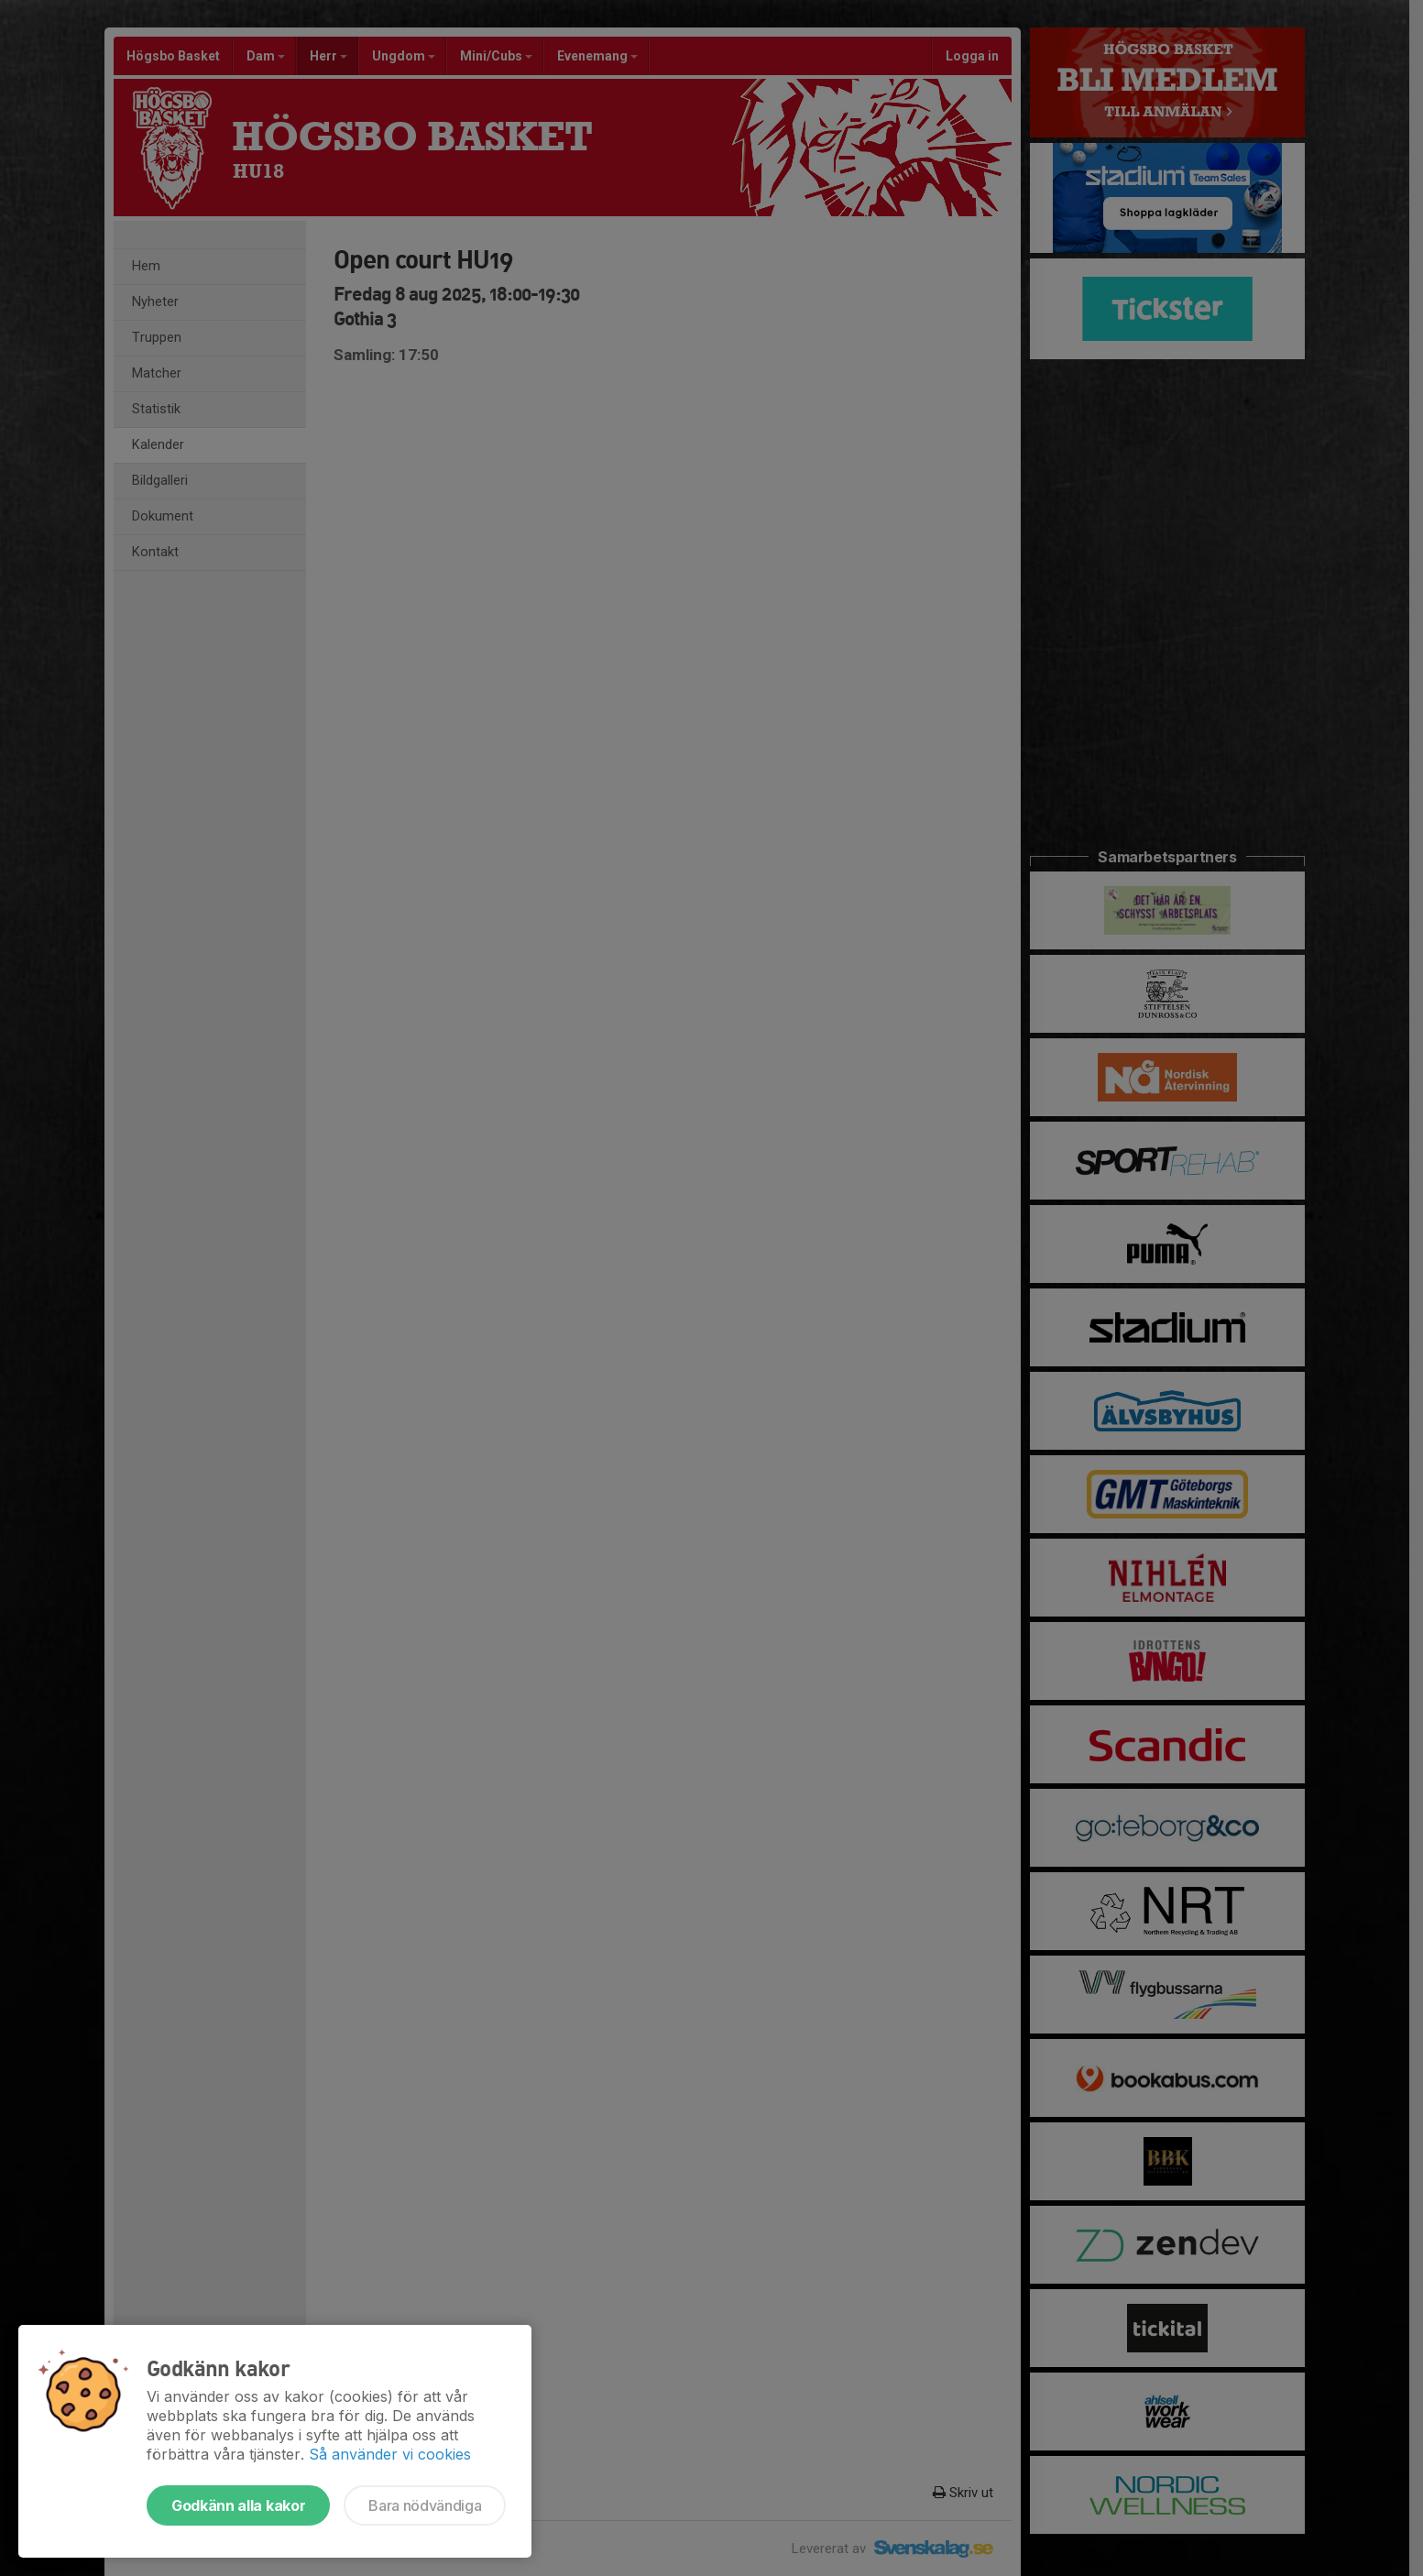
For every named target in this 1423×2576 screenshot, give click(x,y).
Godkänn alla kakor (238, 2505)
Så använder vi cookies (390, 2454)
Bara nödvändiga (424, 2505)
